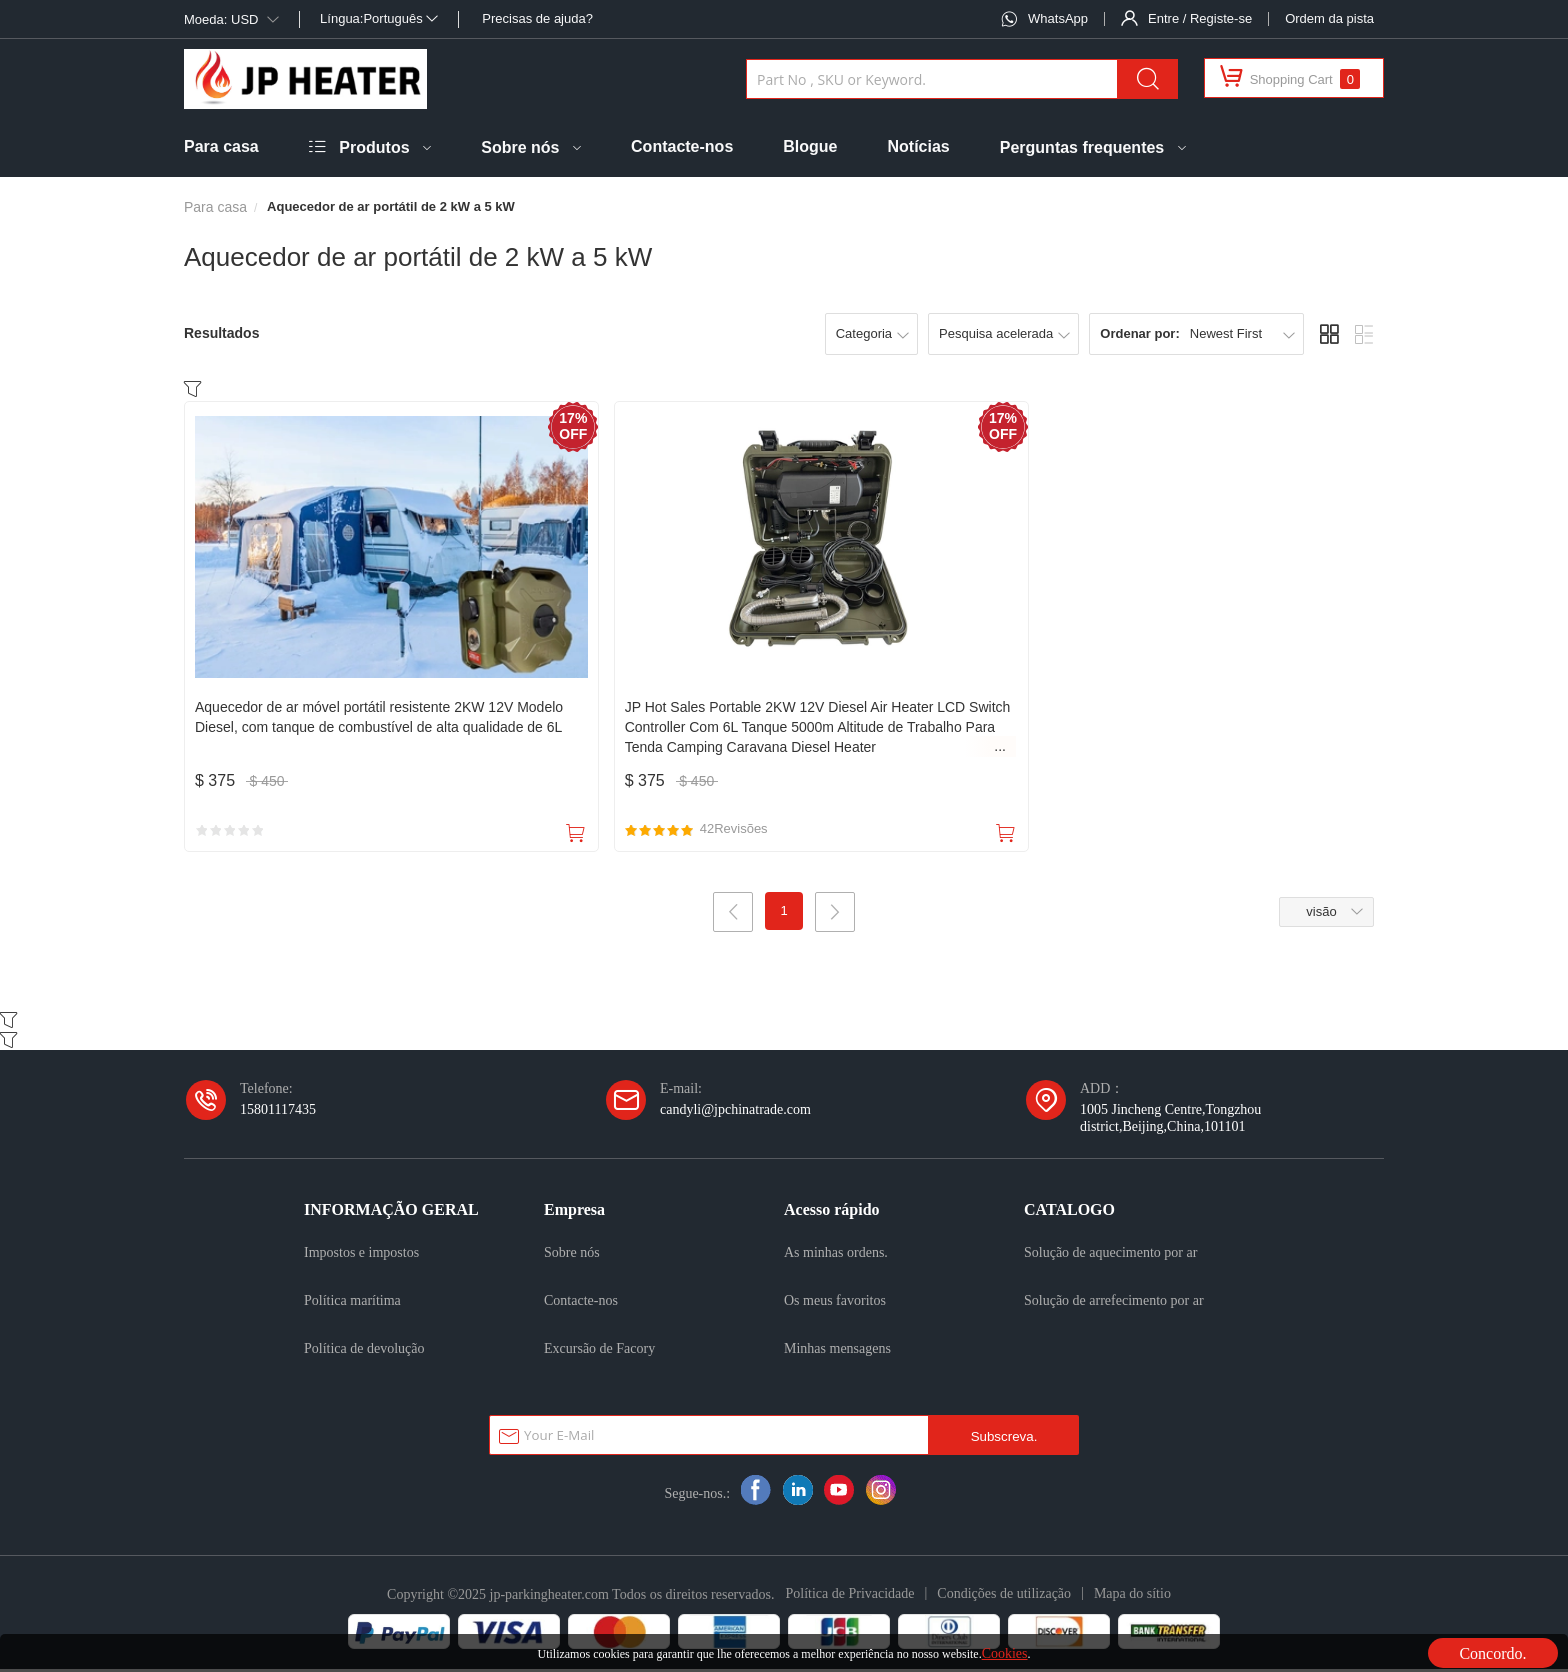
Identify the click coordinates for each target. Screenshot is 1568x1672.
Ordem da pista (1329, 18)
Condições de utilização (1004, 1596)
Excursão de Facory (599, 1351)
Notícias (919, 146)
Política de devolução (364, 1351)
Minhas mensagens (837, 1351)
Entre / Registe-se (1200, 18)
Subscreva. (1004, 1439)
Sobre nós (520, 147)
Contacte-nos (682, 146)
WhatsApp (1058, 18)
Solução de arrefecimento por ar (1114, 1303)
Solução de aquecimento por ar (1110, 1255)
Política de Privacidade (849, 1596)
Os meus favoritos (835, 1303)
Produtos (374, 147)
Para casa (221, 146)
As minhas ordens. (836, 1255)
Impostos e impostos (361, 1255)
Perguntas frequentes (1082, 147)
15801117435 (278, 1112)
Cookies (1005, 1653)
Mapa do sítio (1132, 1596)
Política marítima (352, 1303)
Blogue (810, 146)
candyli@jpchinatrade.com (735, 1112)
